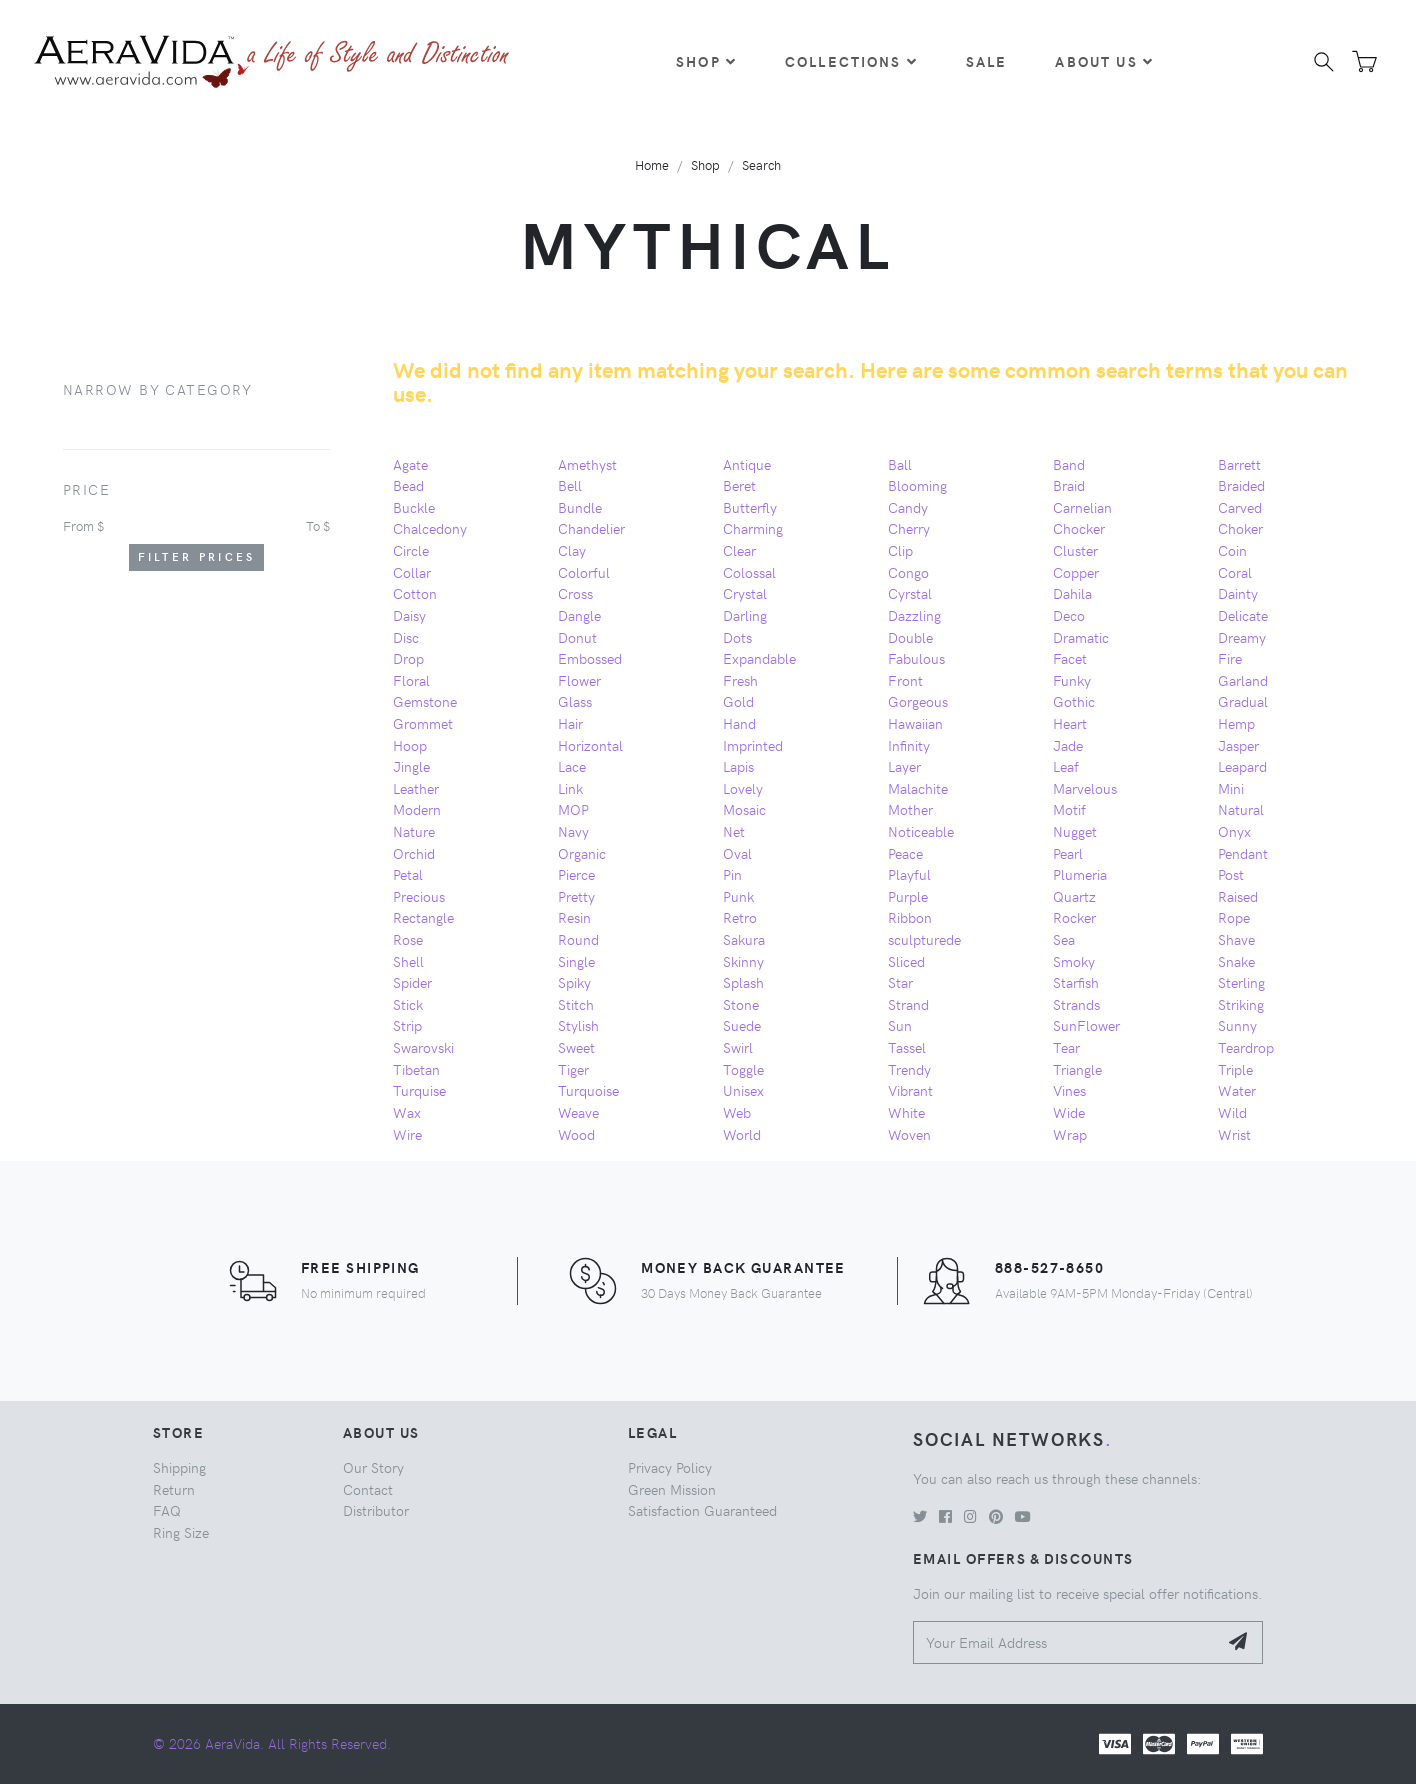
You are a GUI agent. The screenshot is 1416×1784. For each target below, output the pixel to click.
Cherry (909, 528)
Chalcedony (430, 528)
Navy (573, 831)
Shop (706, 61)
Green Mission (672, 1489)
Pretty (576, 896)
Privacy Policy (670, 1467)
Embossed (590, 658)
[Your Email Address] (1065, 1642)
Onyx (1234, 831)
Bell (570, 485)
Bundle (580, 507)
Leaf (1066, 766)
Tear (1066, 1047)
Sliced (906, 961)
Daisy (409, 615)
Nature (414, 831)
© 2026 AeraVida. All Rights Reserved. (272, 1743)
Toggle (743, 1069)
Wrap (1070, 1134)
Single (576, 961)
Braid (1069, 485)
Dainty (1238, 593)
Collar (412, 572)
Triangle (1077, 1069)
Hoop (410, 745)
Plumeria (1080, 874)
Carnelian (1082, 507)
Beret (739, 485)
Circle (411, 550)
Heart (1070, 723)
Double (910, 637)
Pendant (1243, 853)
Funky (1072, 680)
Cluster (1075, 550)
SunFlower (1086, 1025)
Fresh (740, 680)
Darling (745, 615)
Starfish (1076, 982)
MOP (573, 809)
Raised (1238, 896)
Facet (1070, 658)
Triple (1235, 1069)
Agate (410, 464)
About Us (1104, 61)
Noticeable (921, 831)
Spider (412, 982)
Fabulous (916, 658)
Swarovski (423, 1047)
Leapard (1242, 766)
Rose (408, 939)
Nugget (1075, 831)
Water (1237, 1090)
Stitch (576, 1004)
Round (578, 939)
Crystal (745, 593)
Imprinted (753, 745)
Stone (741, 1004)
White (906, 1112)
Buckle (414, 507)
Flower (579, 680)
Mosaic (744, 809)
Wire (407, 1134)
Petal (408, 874)
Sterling (1241, 982)
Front (905, 680)
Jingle (411, 766)
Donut (577, 637)
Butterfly (750, 507)
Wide (1069, 1112)
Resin (574, 917)
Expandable (759, 658)
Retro (740, 917)
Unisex (743, 1090)
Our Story (373, 1467)
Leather (416, 788)
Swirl (738, 1047)
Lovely (743, 788)
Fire (1230, 658)
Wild (1232, 1112)
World (742, 1134)
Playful (909, 874)
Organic (582, 853)
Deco (1069, 615)
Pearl (1068, 853)
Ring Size (181, 1532)
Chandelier (591, 528)
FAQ (167, 1510)
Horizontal (590, 745)
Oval (737, 853)
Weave (578, 1112)
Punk (738, 896)
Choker (1240, 528)
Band (1069, 464)
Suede (742, 1025)
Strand (908, 1004)
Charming (753, 528)
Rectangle (423, 917)
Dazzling (914, 615)
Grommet (423, 723)
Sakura (744, 939)
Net (734, 831)
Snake (1236, 961)
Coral (1235, 572)
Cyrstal (910, 593)
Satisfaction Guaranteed (702, 1510)
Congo (908, 572)
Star (900, 982)
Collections (851, 61)
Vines (1069, 1090)
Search (761, 164)
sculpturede (924, 939)
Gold (738, 701)
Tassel (907, 1047)
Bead (408, 485)
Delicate (1243, 615)
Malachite (918, 788)
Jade (1068, 745)
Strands (1076, 1004)
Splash (743, 982)
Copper (1076, 572)
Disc (406, 637)
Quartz (1074, 896)
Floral (411, 680)
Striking (1241, 1004)
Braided (1241, 485)
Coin (1232, 550)
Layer (904, 766)
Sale (987, 61)
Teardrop (1246, 1047)
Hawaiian (915, 723)
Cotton (415, 593)
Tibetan (416, 1069)
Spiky (574, 982)
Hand (739, 723)
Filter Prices (197, 556)
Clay (572, 550)
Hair (570, 723)
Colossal (749, 572)
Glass (575, 701)
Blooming (917, 485)
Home (652, 164)
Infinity (909, 745)
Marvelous (1085, 788)
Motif (1069, 809)
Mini (1231, 788)
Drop (408, 658)
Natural (1241, 809)
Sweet (576, 1047)
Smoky (1074, 961)
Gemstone (425, 701)
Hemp (1236, 723)
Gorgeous (918, 701)
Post (1231, 874)
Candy (908, 507)
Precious (419, 896)
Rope (1234, 917)
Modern (417, 809)
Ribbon (910, 917)
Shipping (179, 1467)
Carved (1240, 507)
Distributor (376, 1510)
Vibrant (910, 1090)
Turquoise (588, 1090)
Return (174, 1489)
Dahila (1072, 593)
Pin (732, 874)
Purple (908, 896)
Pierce (576, 874)
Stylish (578, 1025)
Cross (575, 593)
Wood (576, 1134)
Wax (407, 1112)
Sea (1064, 939)
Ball (900, 464)
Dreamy (1242, 637)
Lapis (738, 766)
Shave (1236, 939)
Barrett (1239, 464)
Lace (572, 766)
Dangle (579, 615)
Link (570, 788)
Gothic (1074, 701)
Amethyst (587, 464)
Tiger (573, 1069)
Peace (905, 853)
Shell (408, 961)
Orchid (414, 853)
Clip (900, 550)
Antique (747, 464)
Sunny (1237, 1025)
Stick (408, 1004)
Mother (910, 809)
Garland (1243, 680)
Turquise (419, 1090)
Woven (909, 1134)
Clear (739, 550)
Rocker (1074, 917)
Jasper (1238, 745)
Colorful (584, 572)
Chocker (1079, 528)
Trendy (909, 1069)
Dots (737, 637)
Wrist (1234, 1134)
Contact (368, 1489)
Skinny (743, 961)
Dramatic (1081, 637)
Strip (407, 1025)
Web (737, 1112)
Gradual (1243, 701)
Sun (900, 1025)
